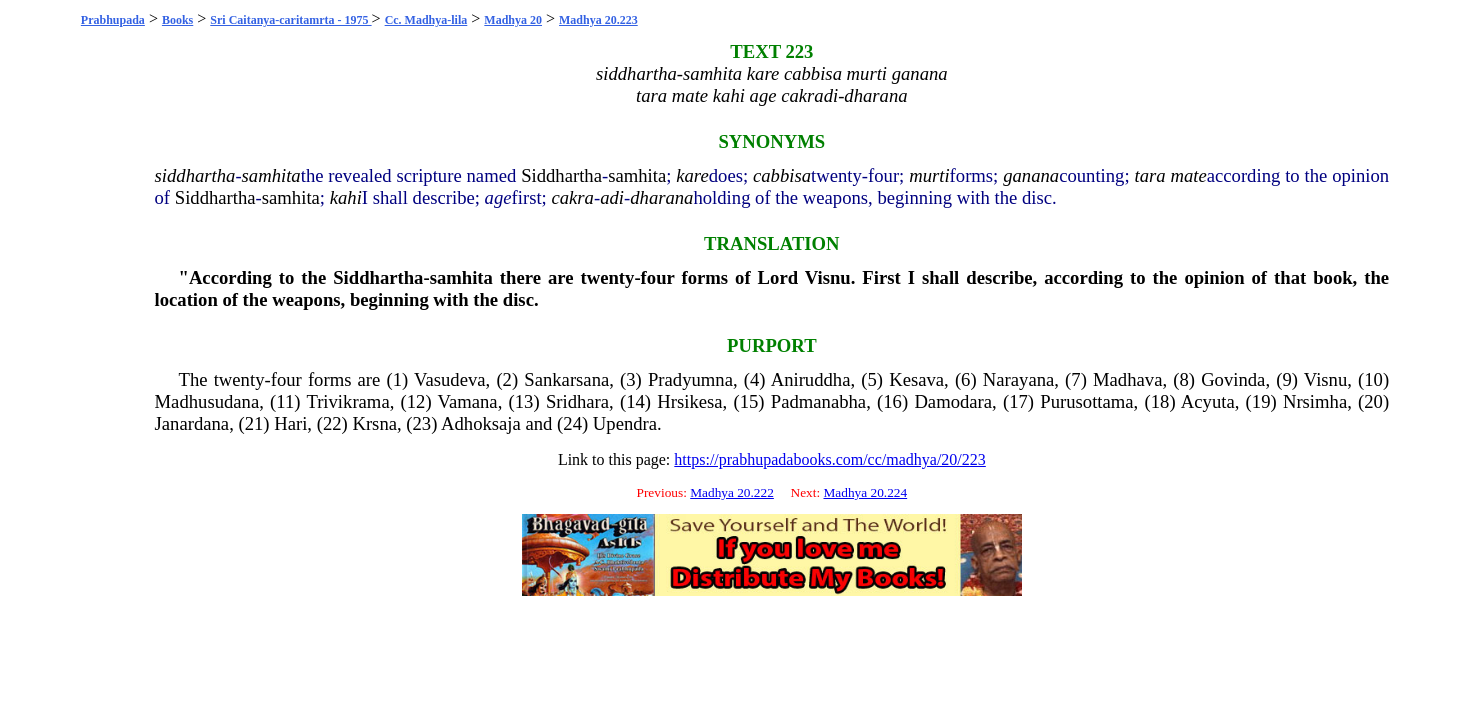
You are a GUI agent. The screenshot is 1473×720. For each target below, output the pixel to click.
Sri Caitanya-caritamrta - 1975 (290, 20)
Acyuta (1208, 401)
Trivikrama (347, 401)
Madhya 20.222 (732, 492)
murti (929, 175)
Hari (290, 423)
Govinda (1233, 379)
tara (1149, 175)
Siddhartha (561, 175)
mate (1188, 175)
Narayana (1018, 379)
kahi (346, 197)
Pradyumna (690, 379)
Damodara (953, 401)
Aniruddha (811, 379)
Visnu (828, 277)
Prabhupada (113, 20)
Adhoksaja (481, 423)
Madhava (1127, 379)
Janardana (192, 423)
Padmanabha (818, 401)
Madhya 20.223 (598, 20)
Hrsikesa (689, 401)
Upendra (625, 423)
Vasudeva (450, 379)
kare (692, 175)
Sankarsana (566, 379)
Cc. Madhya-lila (426, 20)
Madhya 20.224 (865, 492)
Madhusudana (207, 401)
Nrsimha (1315, 401)
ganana (1031, 175)
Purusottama (1086, 401)
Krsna (374, 423)
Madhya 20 (513, 20)
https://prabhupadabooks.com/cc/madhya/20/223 (830, 459)
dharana (661, 197)
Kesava (916, 379)
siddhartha (195, 175)
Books (177, 20)
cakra (572, 197)
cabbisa (782, 175)
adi (612, 197)
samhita (271, 175)
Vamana (468, 401)
